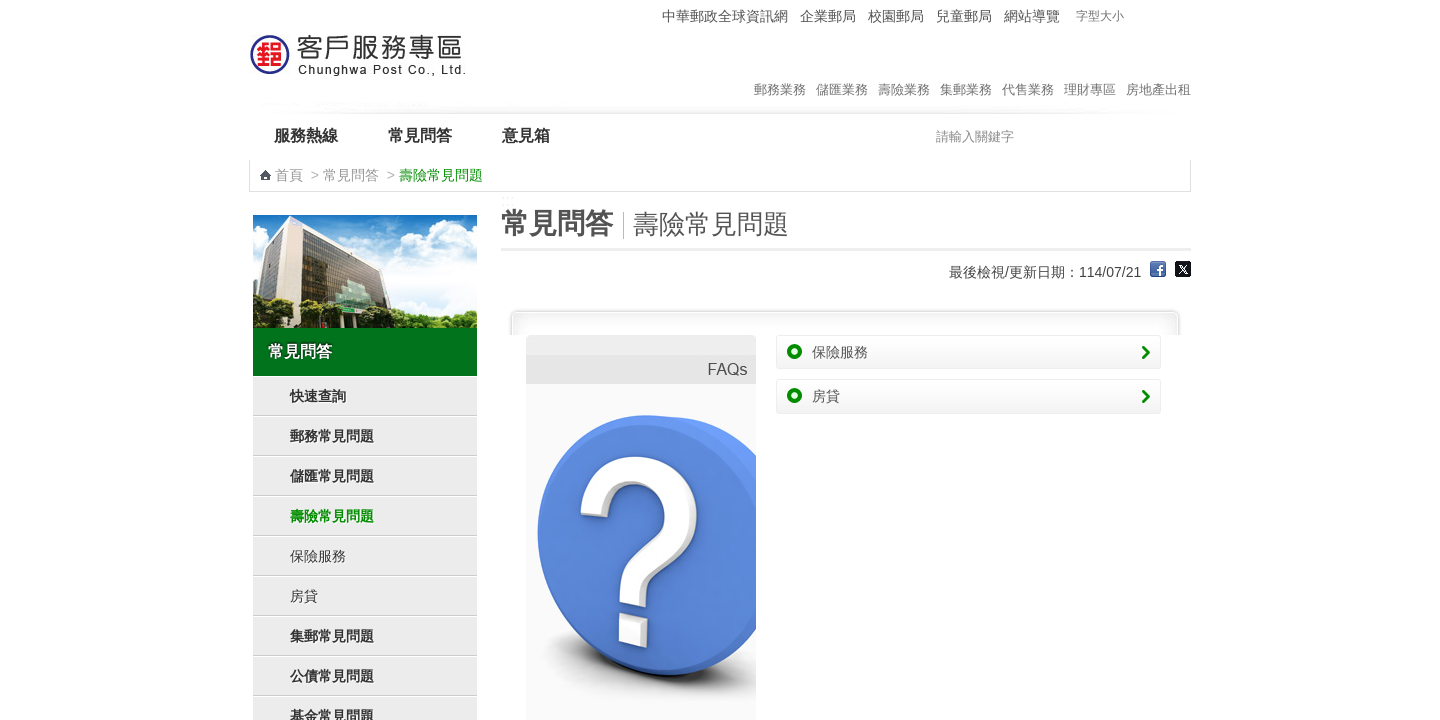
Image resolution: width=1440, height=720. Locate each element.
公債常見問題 (332, 676)
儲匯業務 (842, 69)
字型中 (1159, 16)
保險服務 (318, 556)
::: (643, 15)
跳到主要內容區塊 (10, 10)
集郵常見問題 (332, 636)
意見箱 (526, 135)
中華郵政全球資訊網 (725, 16)
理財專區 (1090, 69)
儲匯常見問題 (332, 476)
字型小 (1140, 16)
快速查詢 (318, 396)
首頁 (289, 175)
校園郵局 (896, 16)
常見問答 (420, 135)
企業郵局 (828, 16)
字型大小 (1100, 16)
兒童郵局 (964, 16)
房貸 (304, 596)
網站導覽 (1032, 16)
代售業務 (1028, 69)
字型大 (1178, 16)
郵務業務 (780, 69)
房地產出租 (1158, 69)
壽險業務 (904, 69)
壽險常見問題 (332, 516)
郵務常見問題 (332, 436)
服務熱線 (306, 135)
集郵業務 (966, 69)
